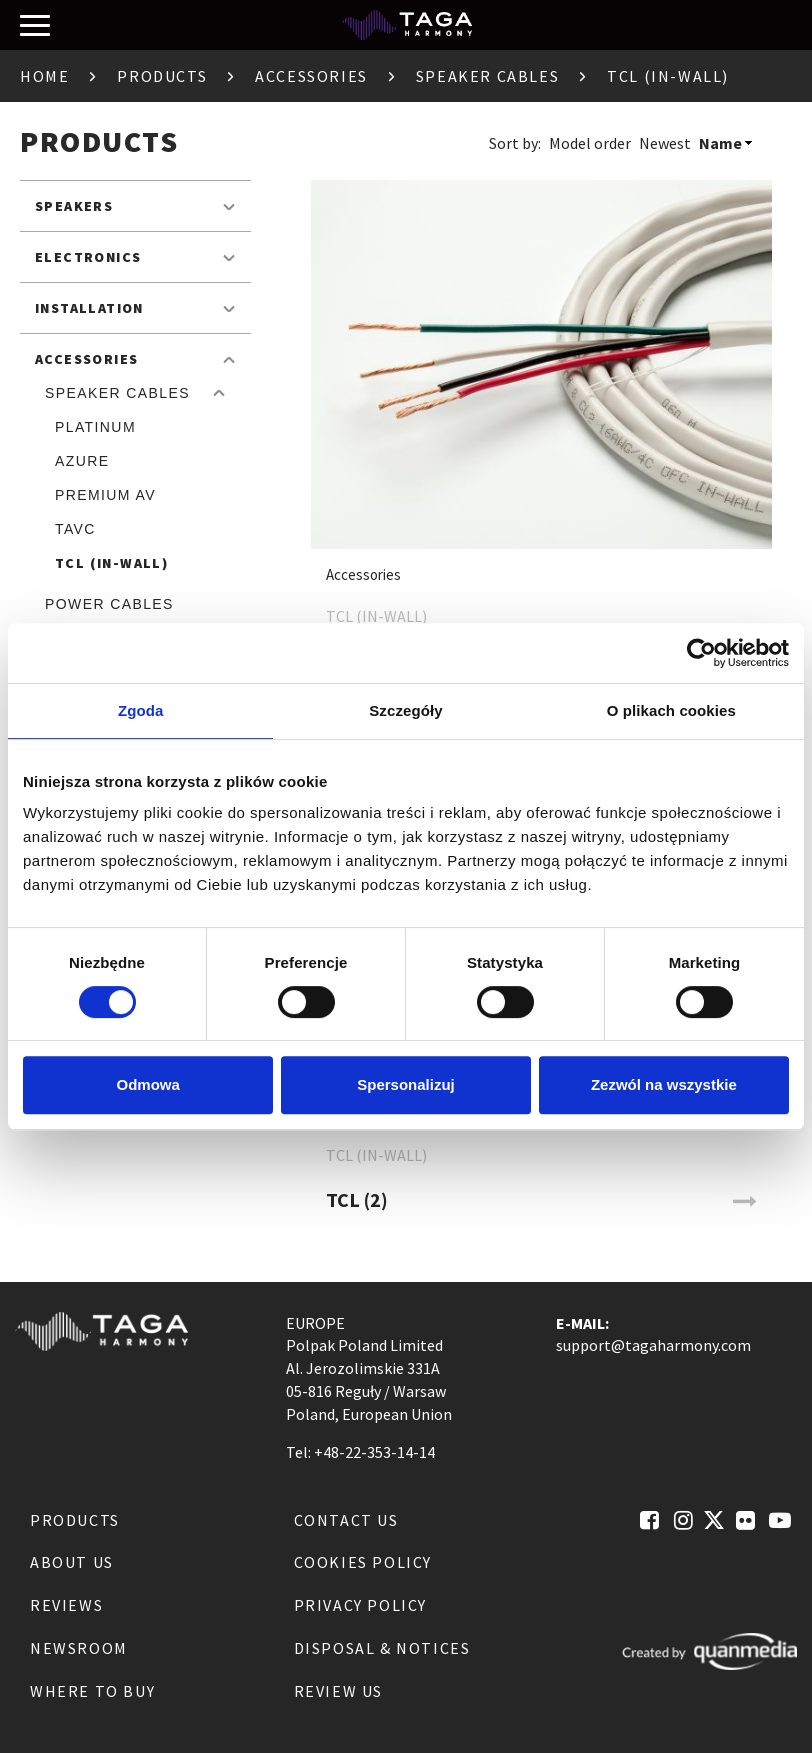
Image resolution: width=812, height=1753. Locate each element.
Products (162, 76)
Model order (590, 143)
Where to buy (92, 1691)
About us (72, 1562)
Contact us (346, 1520)
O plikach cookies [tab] (671, 710)
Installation (89, 308)
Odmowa (148, 1084)
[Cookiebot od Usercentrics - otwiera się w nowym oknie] (701, 653)
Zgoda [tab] (141, 710)
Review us (338, 1691)
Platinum (95, 427)
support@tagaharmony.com (653, 1345)
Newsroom (79, 1648)
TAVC (75, 529)
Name (720, 143)
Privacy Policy (360, 1605)
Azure (82, 461)
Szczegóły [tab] (405, 710)
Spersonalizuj (406, 1084)
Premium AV (105, 495)
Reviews (66, 1605)
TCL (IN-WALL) (111, 563)
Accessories (311, 76)
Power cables (109, 604)
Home (44, 76)
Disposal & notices (382, 1648)
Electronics (88, 257)
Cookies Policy (363, 1562)
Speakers (74, 206)
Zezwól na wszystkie (664, 1084)
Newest (665, 143)
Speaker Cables (487, 76)
